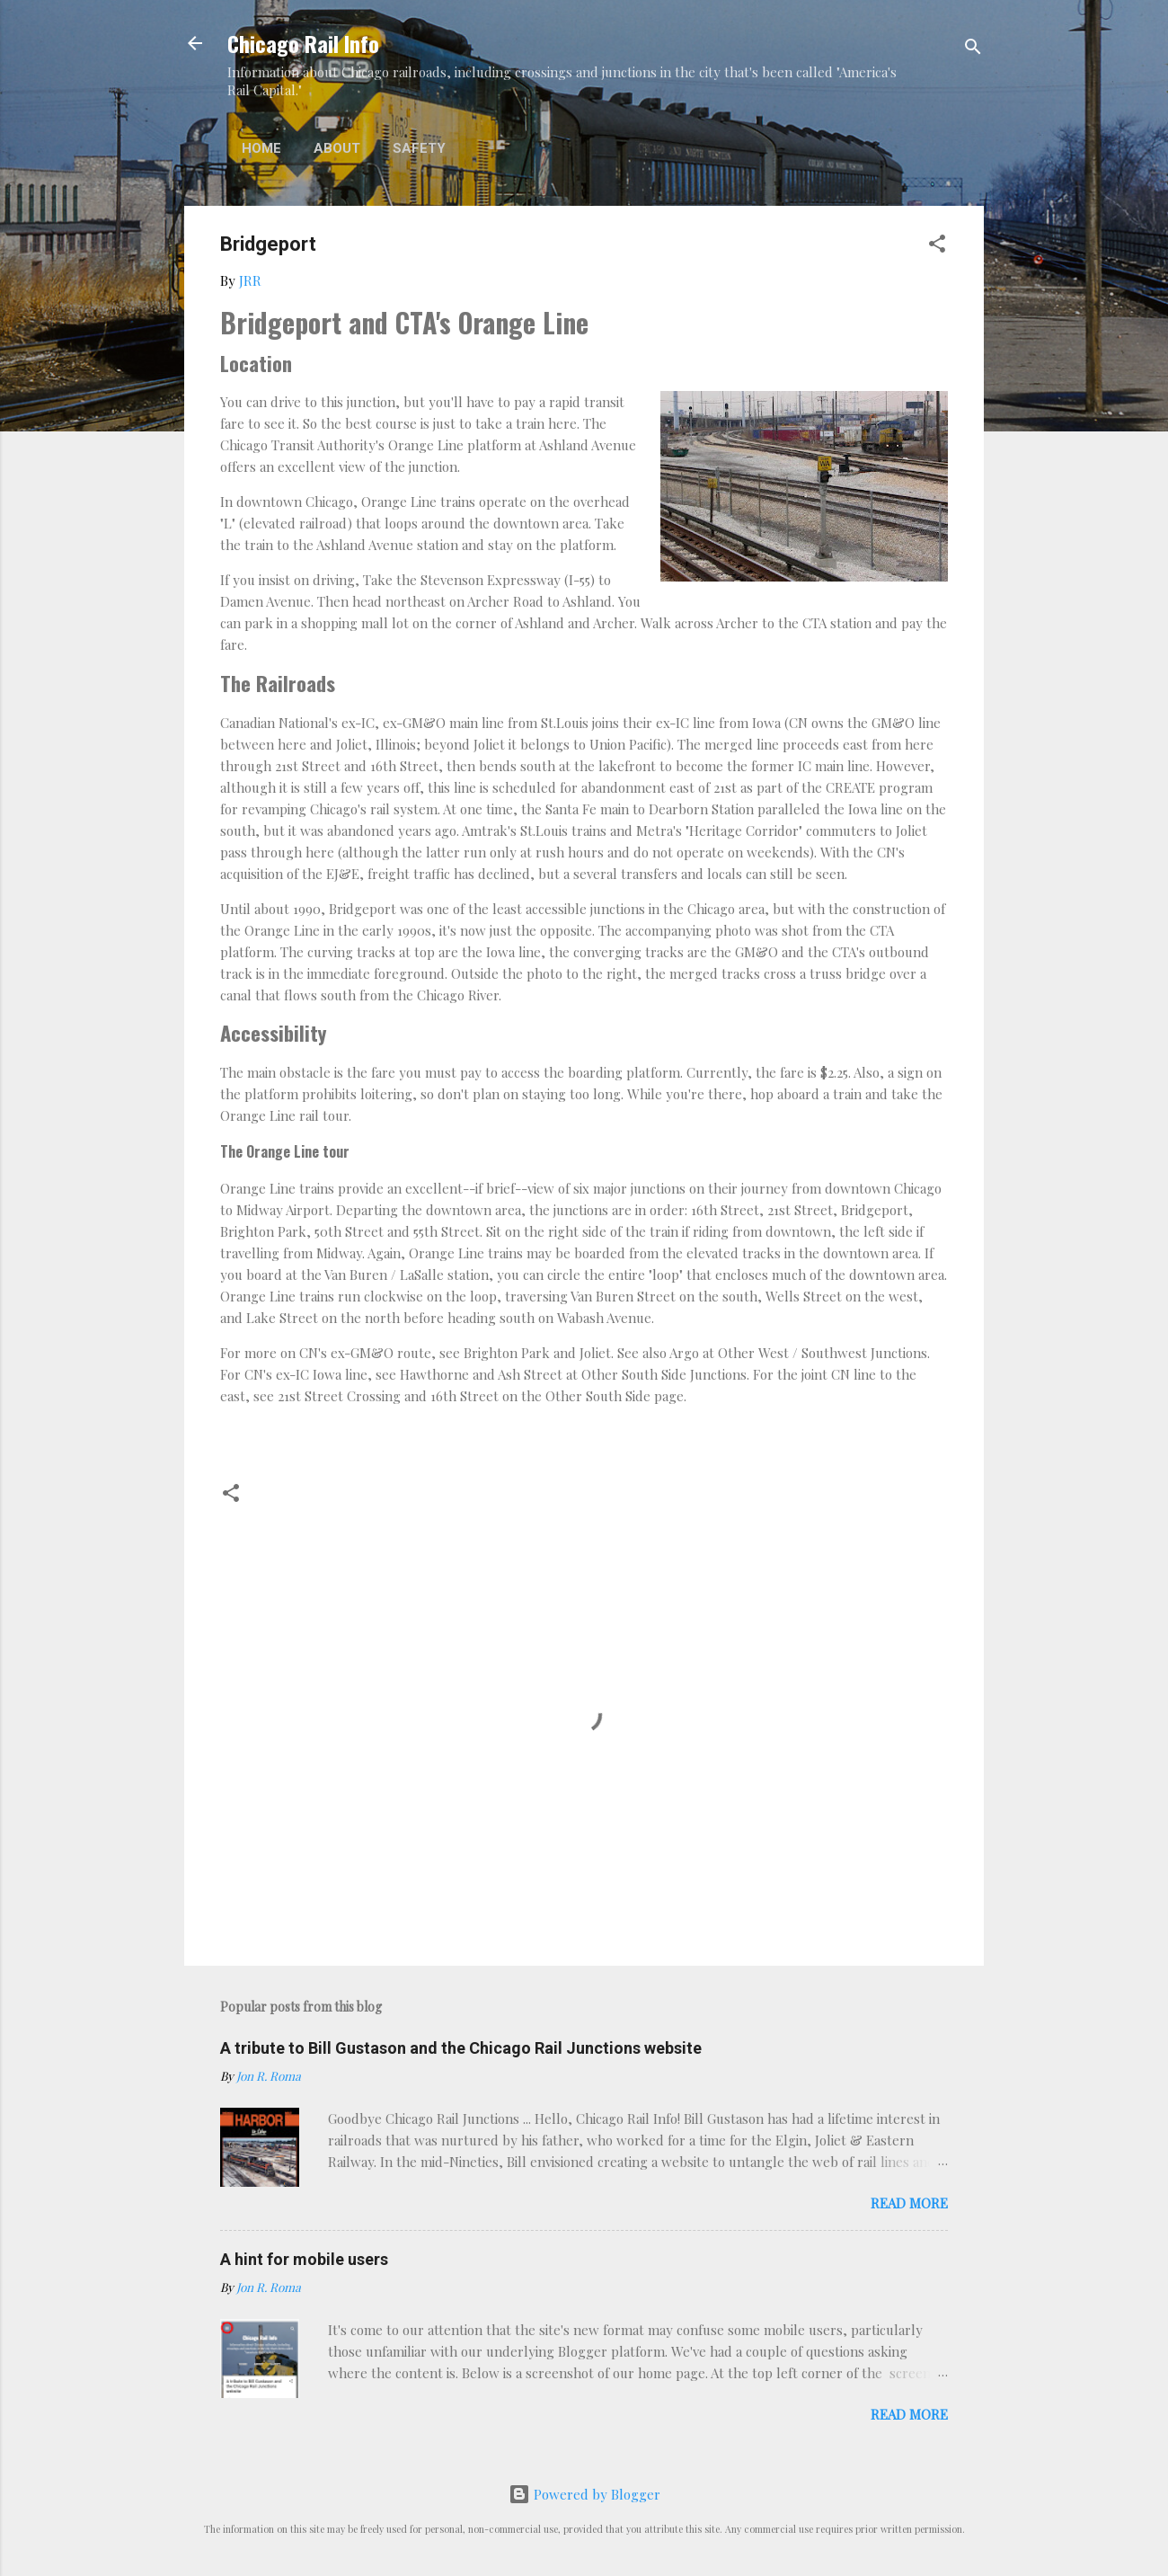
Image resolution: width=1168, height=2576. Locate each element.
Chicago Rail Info (303, 43)
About (337, 148)
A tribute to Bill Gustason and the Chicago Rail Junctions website (461, 2048)
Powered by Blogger (584, 2494)
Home (261, 148)
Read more (909, 2203)
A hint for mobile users (304, 2259)
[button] (937, 246)
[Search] (973, 49)
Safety (419, 148)
